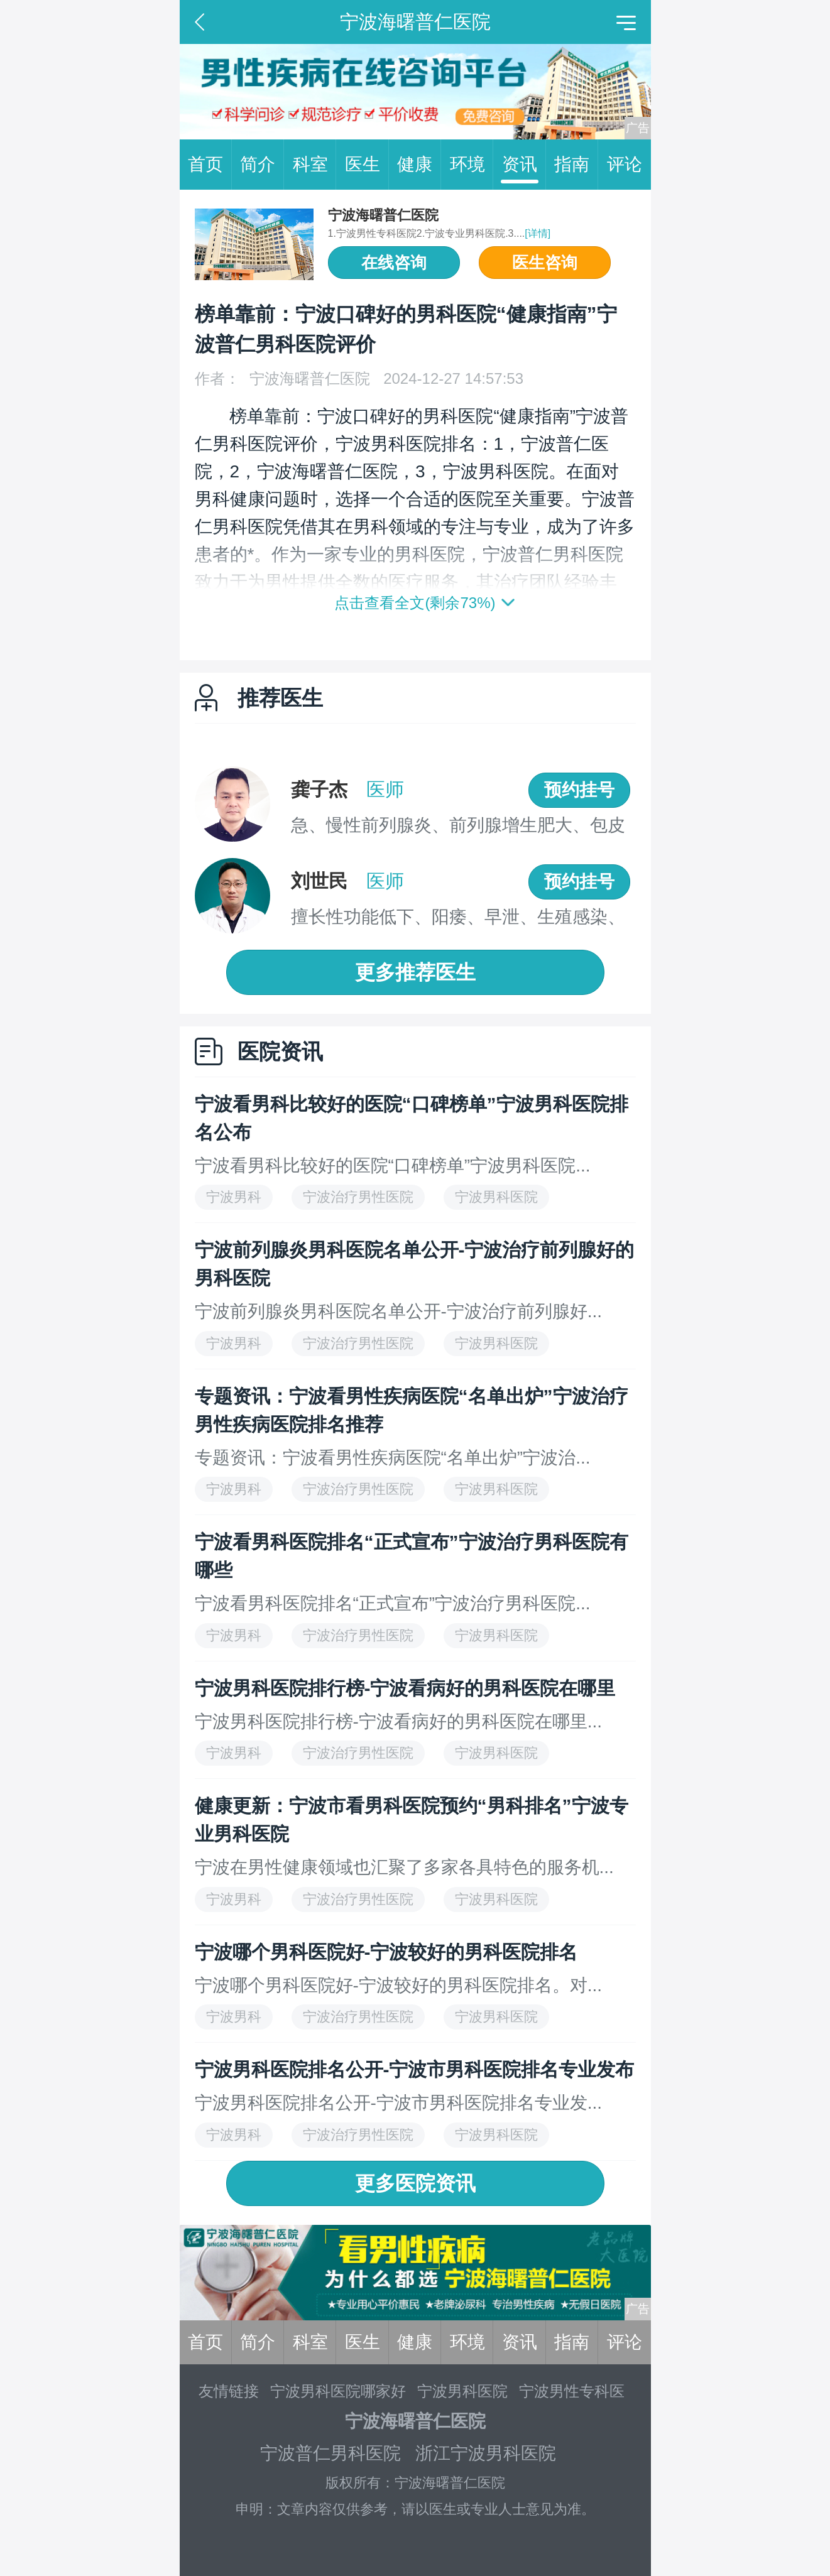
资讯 (524, 164)
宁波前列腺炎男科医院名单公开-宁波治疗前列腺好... (399, 1311)
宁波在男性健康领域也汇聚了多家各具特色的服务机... (404, 1867)
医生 (367, 164)
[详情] (537, 233)
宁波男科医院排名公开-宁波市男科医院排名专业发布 (415, 2069)
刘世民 (319, 881)
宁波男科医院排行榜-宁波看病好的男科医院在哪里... (399, 1721)
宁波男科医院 (462, 2391)
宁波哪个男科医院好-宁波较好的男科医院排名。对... (399, 1985)
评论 (624, 164)
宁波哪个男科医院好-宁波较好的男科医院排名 (386, 1952)
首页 (210, 164)
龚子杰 (319, 789)
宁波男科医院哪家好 (338, 2391)
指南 (576, 164)
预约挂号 (579, 790)
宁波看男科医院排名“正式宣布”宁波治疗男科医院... (393, 1603)
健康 (419, 164)
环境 (472, 164)
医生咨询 (544, 262)
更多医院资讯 (415, 2183)
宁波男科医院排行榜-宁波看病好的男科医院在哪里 (405, 1688)
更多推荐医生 (415, 972)
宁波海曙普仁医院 (383, 215)
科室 (315, 164)
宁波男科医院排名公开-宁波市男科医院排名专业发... (399, 2102)
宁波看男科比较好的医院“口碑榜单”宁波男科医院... (393, 1165)
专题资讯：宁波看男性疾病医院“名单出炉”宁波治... (393, 1457)
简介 (262, 164)
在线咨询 (394, 262)
